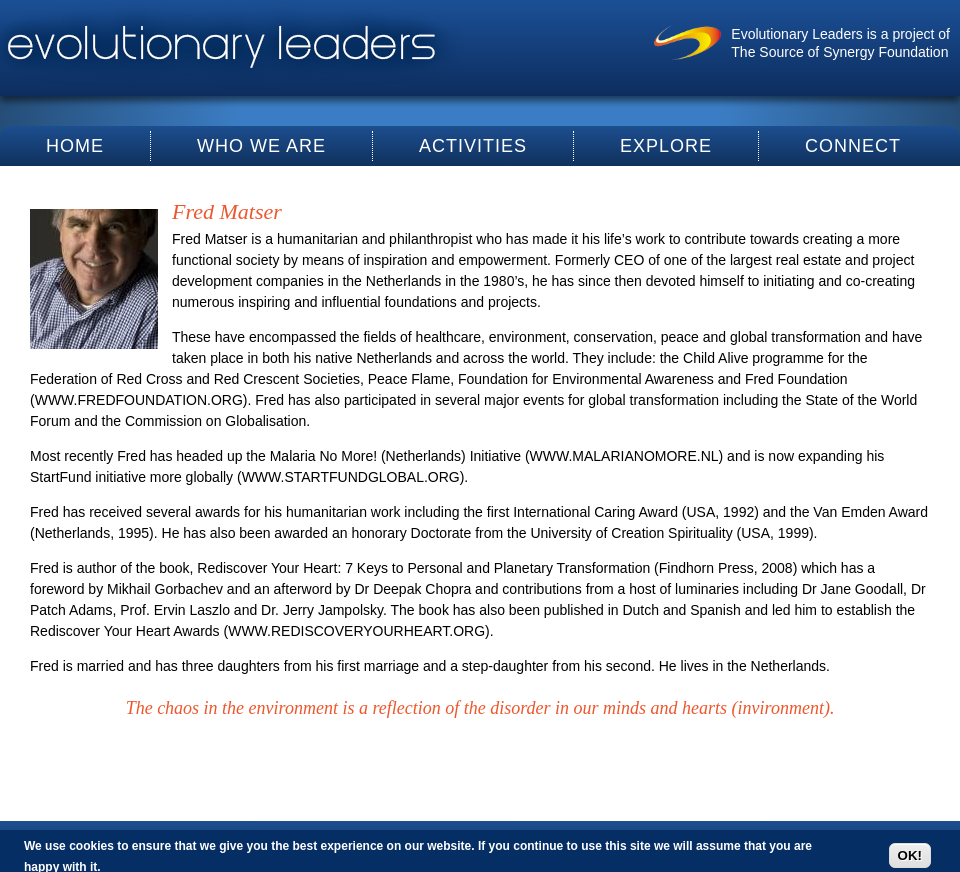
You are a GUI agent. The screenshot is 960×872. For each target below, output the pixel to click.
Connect (853, 146)
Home (75, 146)
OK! (910, 855)
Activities (473, 146)
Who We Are (261, 146)
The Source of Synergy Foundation (839, 52)
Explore (666, 146)
